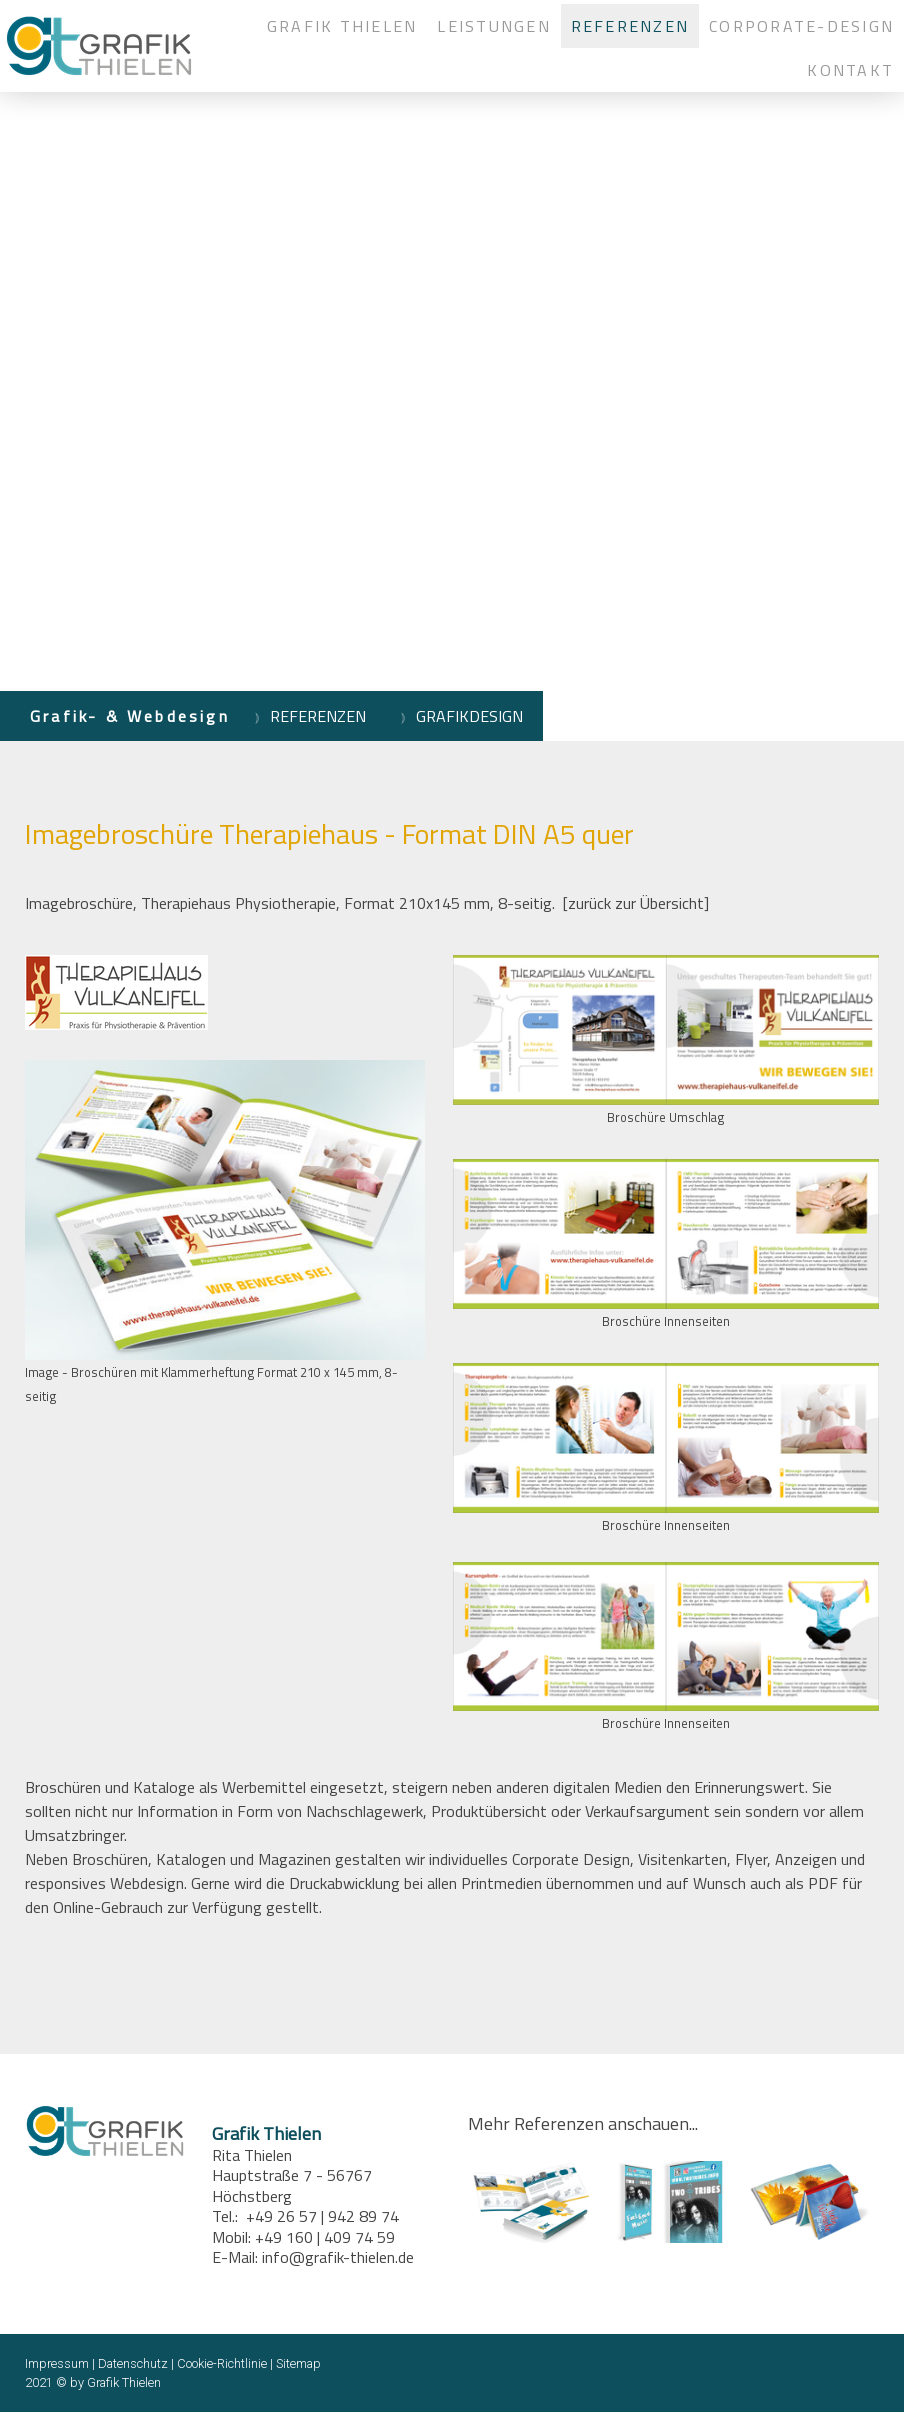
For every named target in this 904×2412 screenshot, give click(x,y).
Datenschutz (133, 2363)
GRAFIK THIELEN (342, 26)
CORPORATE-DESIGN (801, 26)
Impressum (57, 2363)
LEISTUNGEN (493, 26)
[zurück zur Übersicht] (636, 903)
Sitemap (298, 2363)
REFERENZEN (630, 26)
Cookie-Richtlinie (222, 2363)
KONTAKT (850, 70)
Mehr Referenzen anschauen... (583, 2123)
